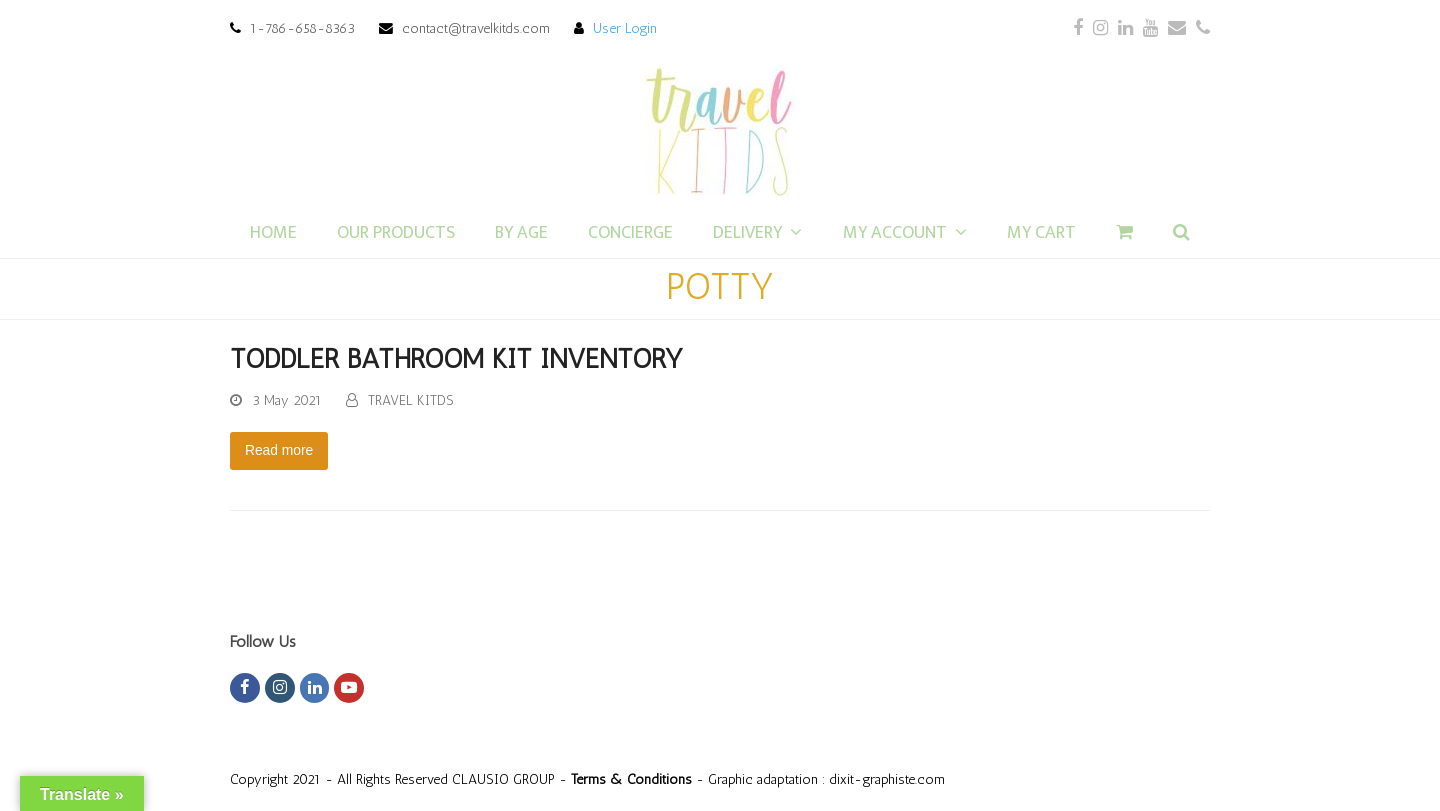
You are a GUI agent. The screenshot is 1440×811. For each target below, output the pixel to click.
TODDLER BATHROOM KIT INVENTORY (456, 358)
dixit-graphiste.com (887, 779)
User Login (625, 28)
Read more (279, 450)
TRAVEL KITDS (411, 400)
